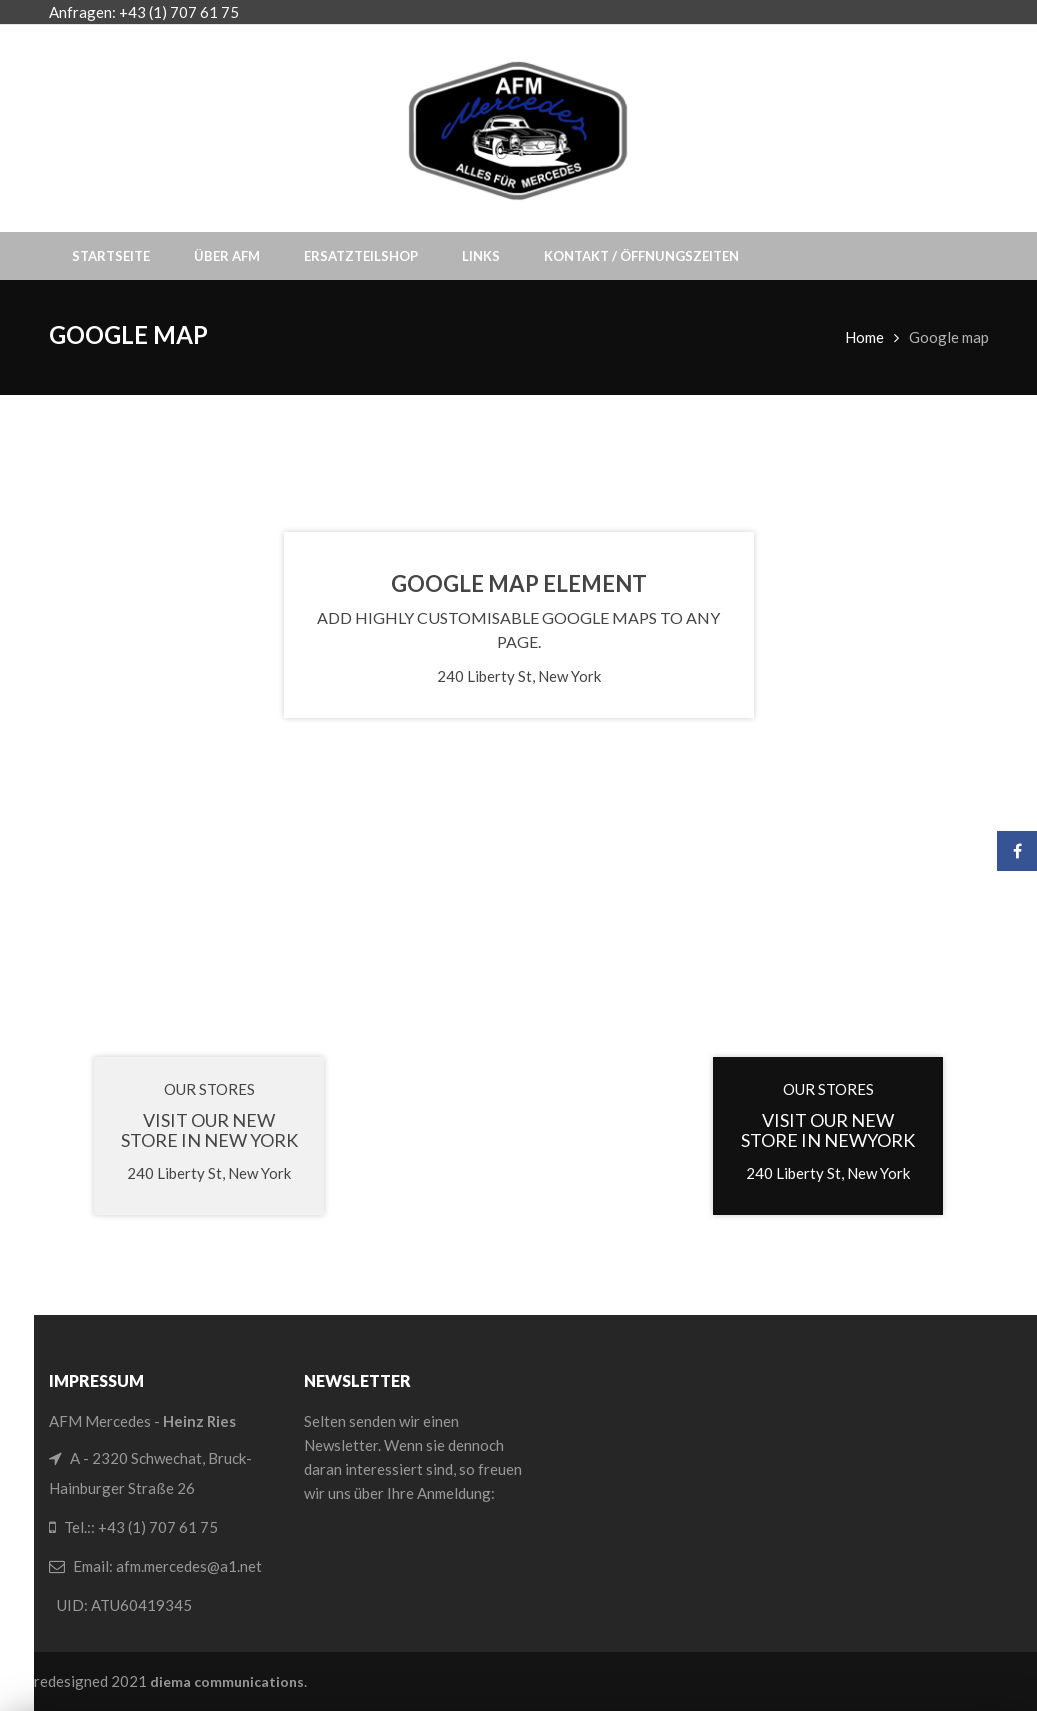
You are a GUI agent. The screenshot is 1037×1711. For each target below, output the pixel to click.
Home (864, 337)
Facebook (1017, 851)
